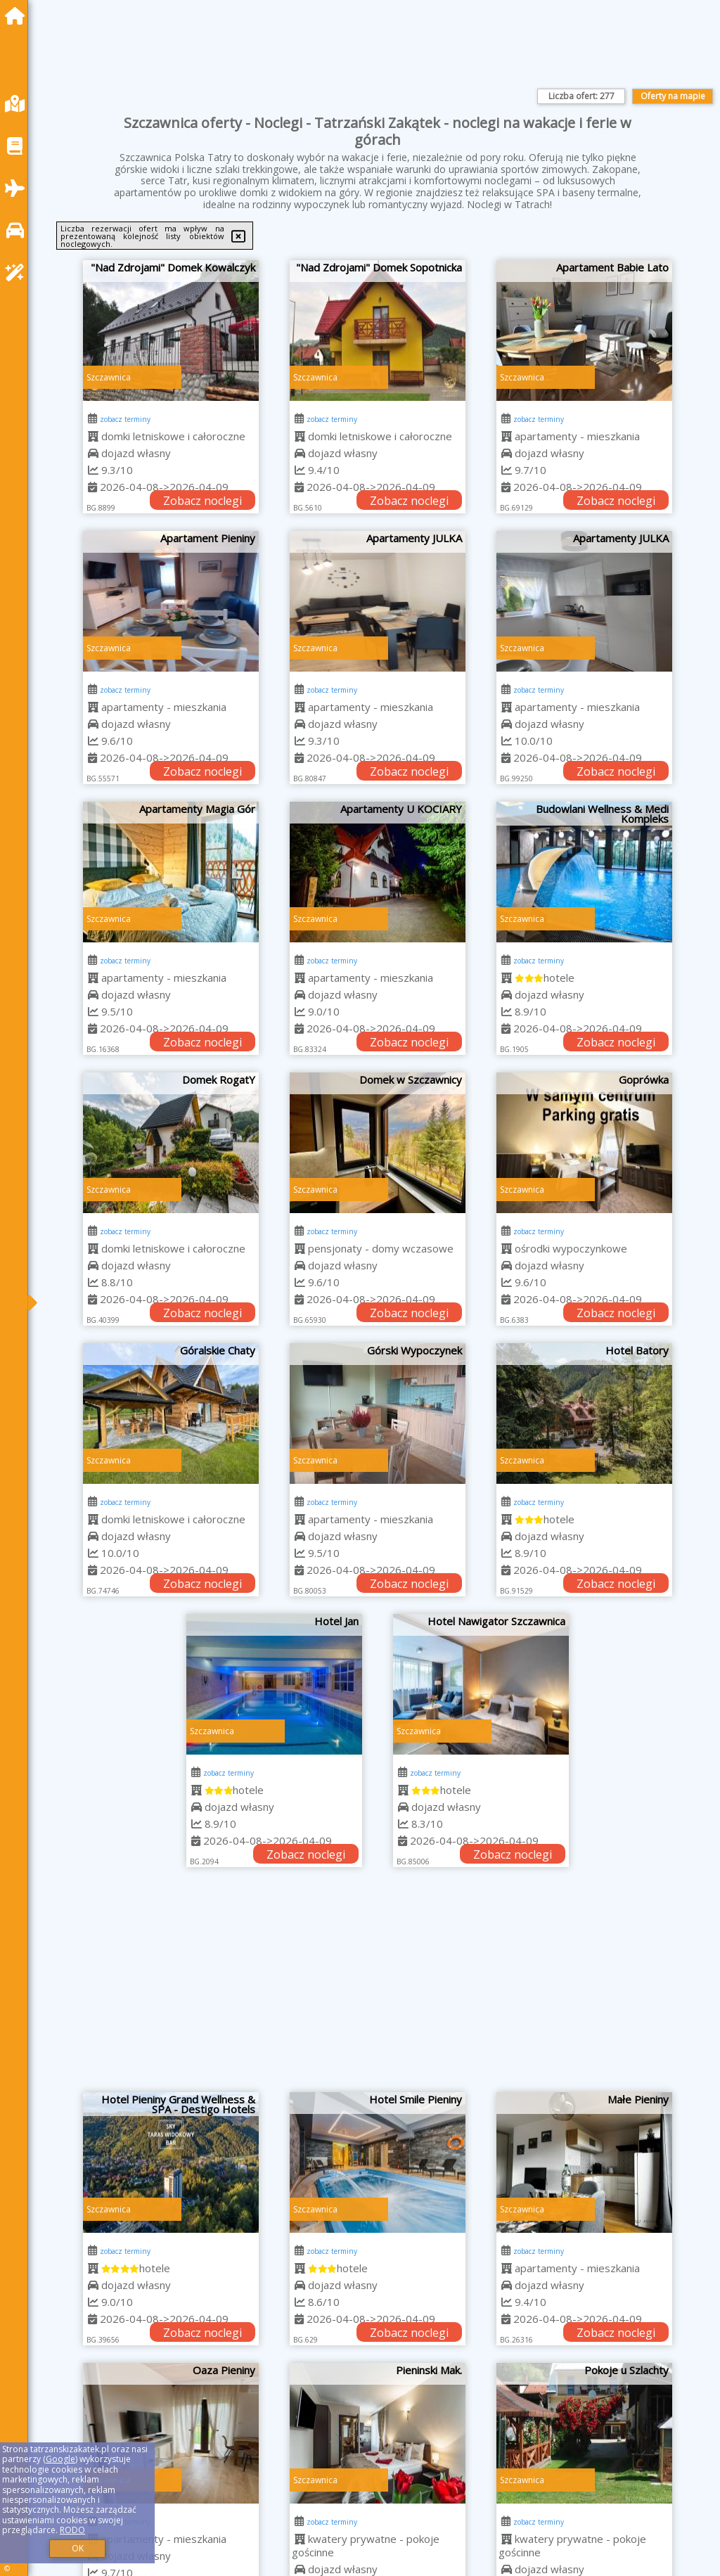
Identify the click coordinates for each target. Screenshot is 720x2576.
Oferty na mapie (673, 96)
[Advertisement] (378, 1986)
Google (60, 2459)
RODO (72, 2530)
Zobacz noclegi (202, 500)
